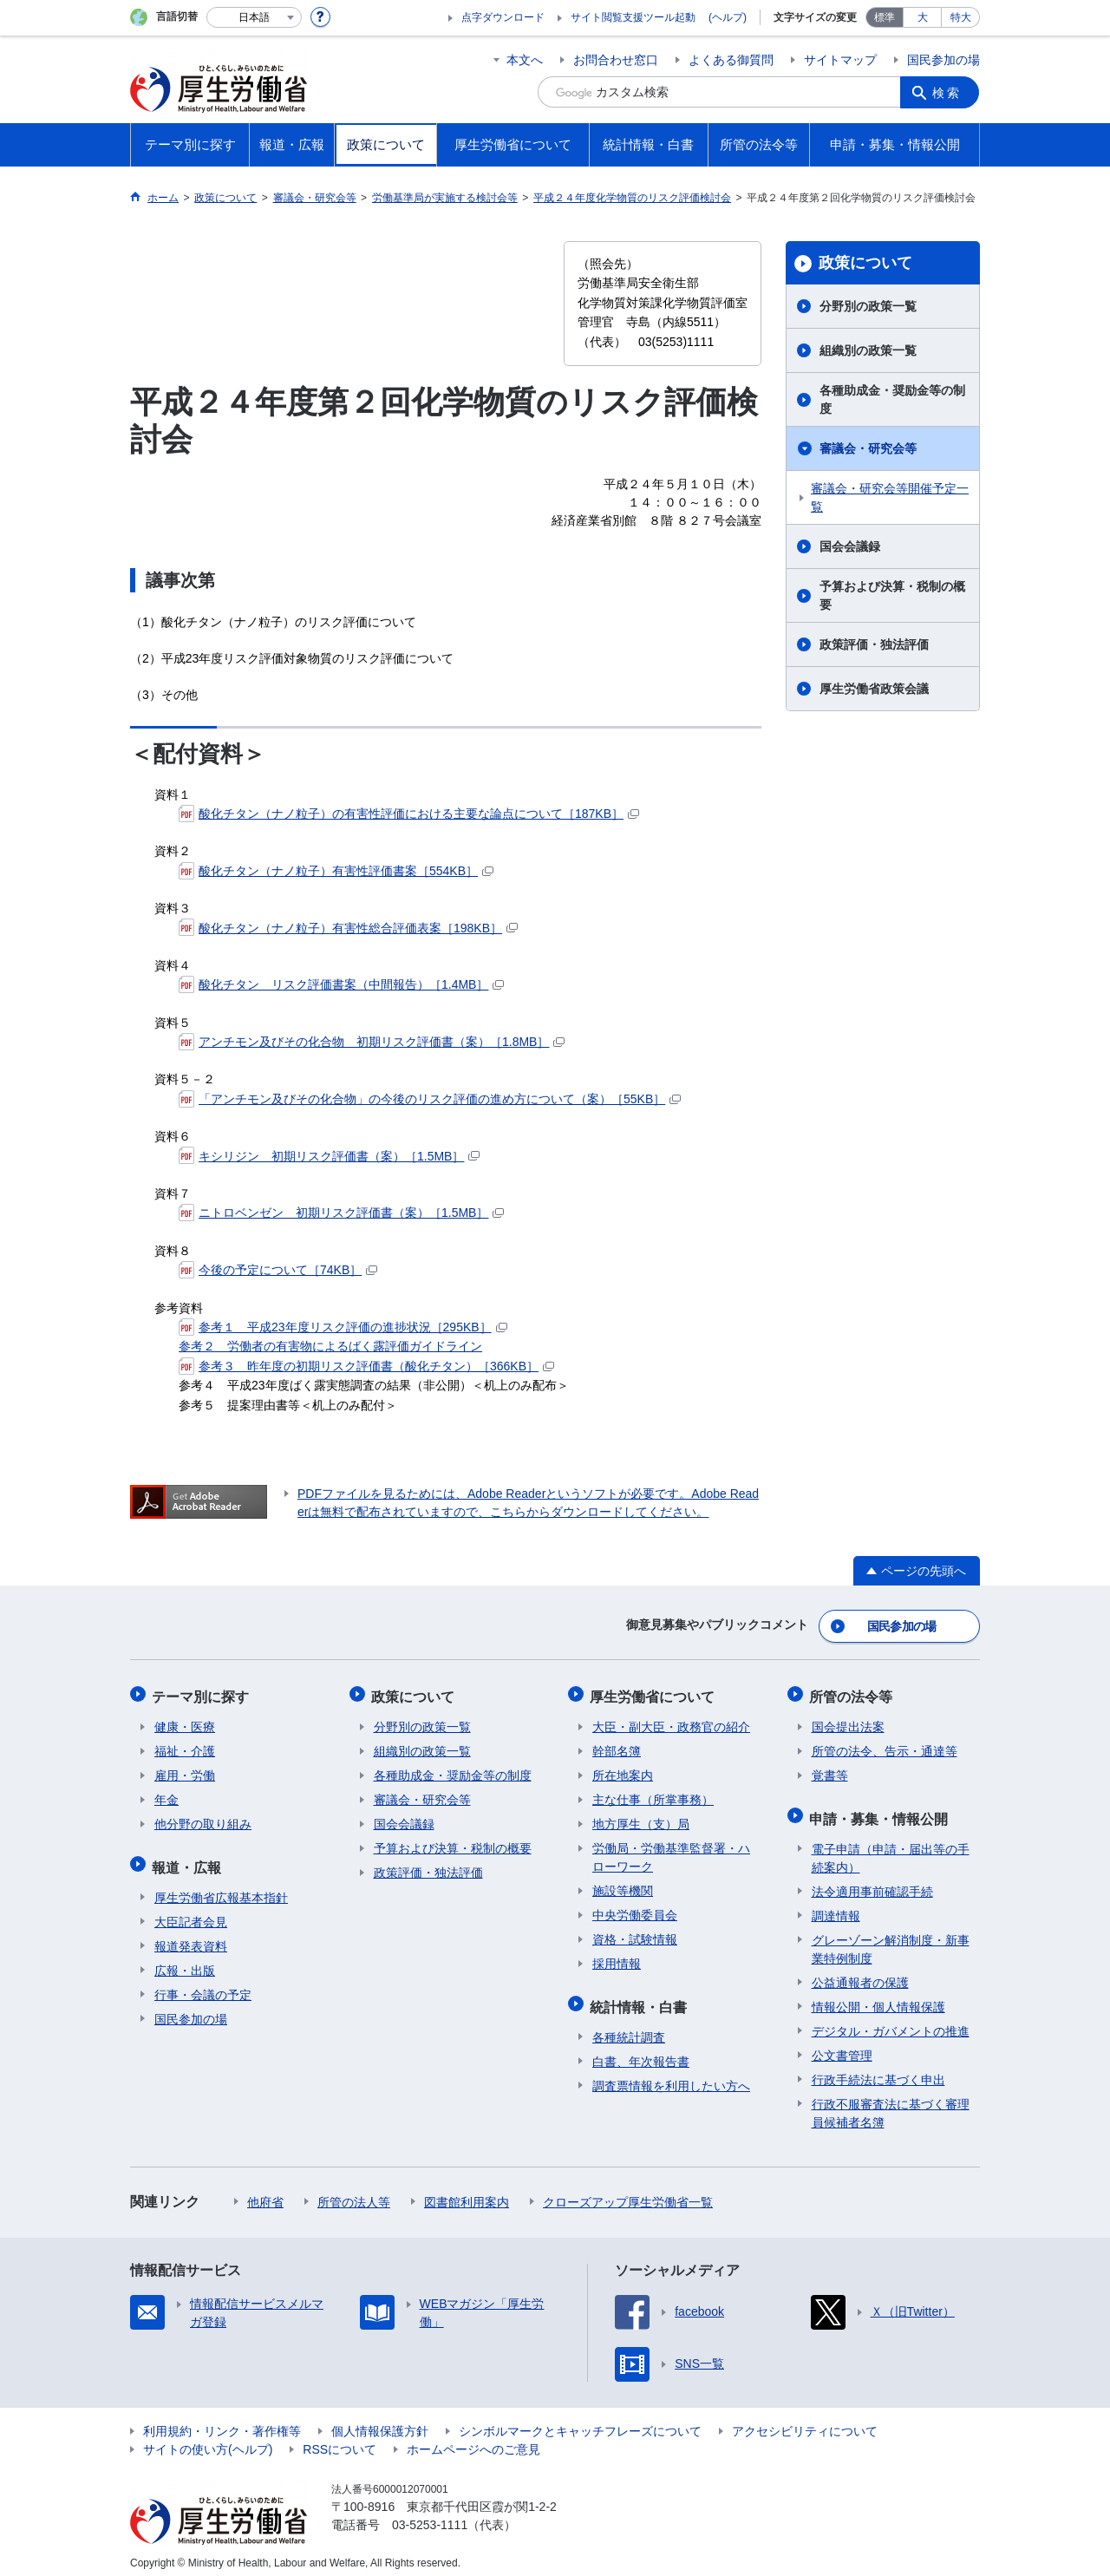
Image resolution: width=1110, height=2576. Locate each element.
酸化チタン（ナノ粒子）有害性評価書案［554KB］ (336, 871)
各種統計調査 (628, 2028)
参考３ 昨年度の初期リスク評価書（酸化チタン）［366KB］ (366, 1366)
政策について (865, 262)
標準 (884, 17)
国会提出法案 (848, 1722)
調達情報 (836, 1906)
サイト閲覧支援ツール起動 (633, 17)
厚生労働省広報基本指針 (221, 1888)
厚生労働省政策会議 (874, 689)
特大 (960, 17)
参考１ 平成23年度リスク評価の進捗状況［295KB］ (343, 1327)
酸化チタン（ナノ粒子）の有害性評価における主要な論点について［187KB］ (409, 814)
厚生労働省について (654, 1692)
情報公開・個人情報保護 (878, 1997)
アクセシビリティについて (805, 2422)
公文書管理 (842, 2046)
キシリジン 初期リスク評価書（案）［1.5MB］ (329, 1156)
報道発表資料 (190, 1937)
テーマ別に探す (202, 1692)
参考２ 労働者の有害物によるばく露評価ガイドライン (330, 1346)
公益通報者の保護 (860, 1973)
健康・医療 (184, 1722)
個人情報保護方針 (379, 2422)
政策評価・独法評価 (874, 644)
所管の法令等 (853, 1692)
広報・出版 (184, 1961)
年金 (166, 1794)
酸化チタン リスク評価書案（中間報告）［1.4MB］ (341, 984)
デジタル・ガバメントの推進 (891, 2022)
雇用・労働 (184, 1770)
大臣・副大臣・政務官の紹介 (671, 1722)
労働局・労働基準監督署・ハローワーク (671, 1852)
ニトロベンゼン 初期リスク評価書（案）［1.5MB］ (341, 1212)
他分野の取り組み (202, 1819)
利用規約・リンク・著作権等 (222, 2422)
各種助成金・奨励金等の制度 (892, 399)
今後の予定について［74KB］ (278, 1270)
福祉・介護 (184, 1746)
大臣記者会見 (190, 1912)
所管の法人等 (353, 2193)
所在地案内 (622, 1770)
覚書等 (830, 1770)
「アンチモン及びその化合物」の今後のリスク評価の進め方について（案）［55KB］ (430, 1099)
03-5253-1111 (429, 2515)
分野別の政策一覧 (868, 306)
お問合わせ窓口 (615, 60)
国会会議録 (849, 546)
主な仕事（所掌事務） (653, 1794)
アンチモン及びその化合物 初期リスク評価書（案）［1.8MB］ (372, 1042)
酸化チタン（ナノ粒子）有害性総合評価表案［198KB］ (348, 928)
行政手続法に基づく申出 (878, 2070)
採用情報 (616, 1958)
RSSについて (339, 2440)
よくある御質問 (731, 60)
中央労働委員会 (634, 1910)
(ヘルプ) (727, 17)
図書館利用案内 (466, 2193)
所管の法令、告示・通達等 (884, 1746)
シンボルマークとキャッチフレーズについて (580, 2422)
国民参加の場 (943, 60)
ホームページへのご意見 (473, 2440)
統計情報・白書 (640, 1998)
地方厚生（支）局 (640, 1819)
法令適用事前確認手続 (872, 1882)
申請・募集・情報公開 (881, 1810)
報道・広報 (189, 1859)
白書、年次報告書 (640, 2052)
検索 (948, 92)
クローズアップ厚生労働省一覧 (628, 2193)
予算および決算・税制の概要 (892, 595)
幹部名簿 (616, 1746)
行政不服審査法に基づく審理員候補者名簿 (891, 2104)
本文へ (524, 60)
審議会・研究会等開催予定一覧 (890, 497)
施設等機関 (622, 1886)
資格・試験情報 (634, 1934)
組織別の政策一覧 (868, 350)
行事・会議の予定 (202, 1985)
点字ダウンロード (503, 17)
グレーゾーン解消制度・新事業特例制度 (891, 1940)
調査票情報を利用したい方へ (671, 2076)
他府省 (265, 2193)
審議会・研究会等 (868, 448)
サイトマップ (840, 60)
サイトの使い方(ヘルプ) (207, 2440)
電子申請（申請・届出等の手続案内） (891, 1849)
